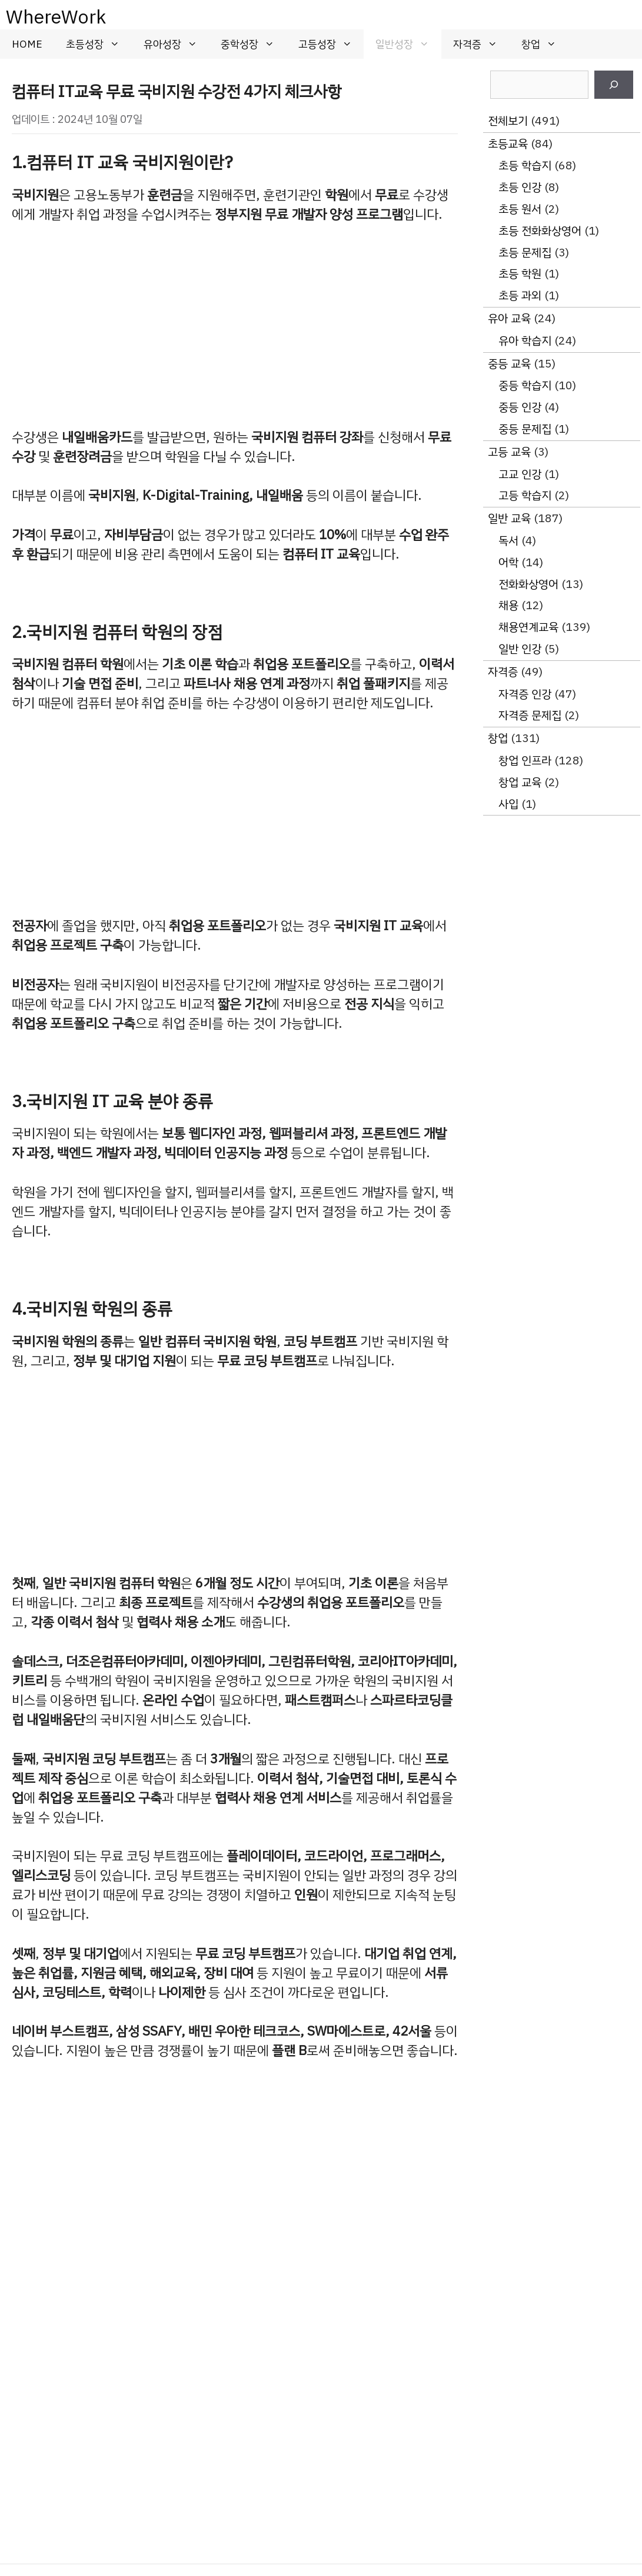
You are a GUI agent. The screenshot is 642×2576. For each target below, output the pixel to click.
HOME (27, 44)
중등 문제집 (524, 428)
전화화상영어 (528, 584)
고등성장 (331, 44)
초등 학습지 (524, 165)
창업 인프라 (524, 760)
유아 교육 (509, 318)
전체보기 (508, 120)
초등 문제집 (524, 252)
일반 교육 (509, 518)
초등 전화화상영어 (539, 230)
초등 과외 (519, 295)
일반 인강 (519, 648)
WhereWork (56, 17)
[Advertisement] (235, 326)
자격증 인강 (524, 694)
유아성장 (176, 44)
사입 (508, 804)
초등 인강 (519, 187)
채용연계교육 (528, 627)
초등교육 (508, 143)
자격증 (481, 44)
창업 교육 (519, 782)
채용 (508, 605)
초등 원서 (519, 209)
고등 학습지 (524, 495)
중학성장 (254, 44)
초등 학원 (519, 273)
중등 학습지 (524, 385)
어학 (508, 562)
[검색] (613, 85)
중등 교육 (509, 363)
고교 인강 (519, 474)
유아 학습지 (524, 340)
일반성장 (408, 44)
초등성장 (99, 44)
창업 (544, 44)
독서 (508, 540)
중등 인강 (519, 407)
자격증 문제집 (529, 715)
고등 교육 (509, 451)
